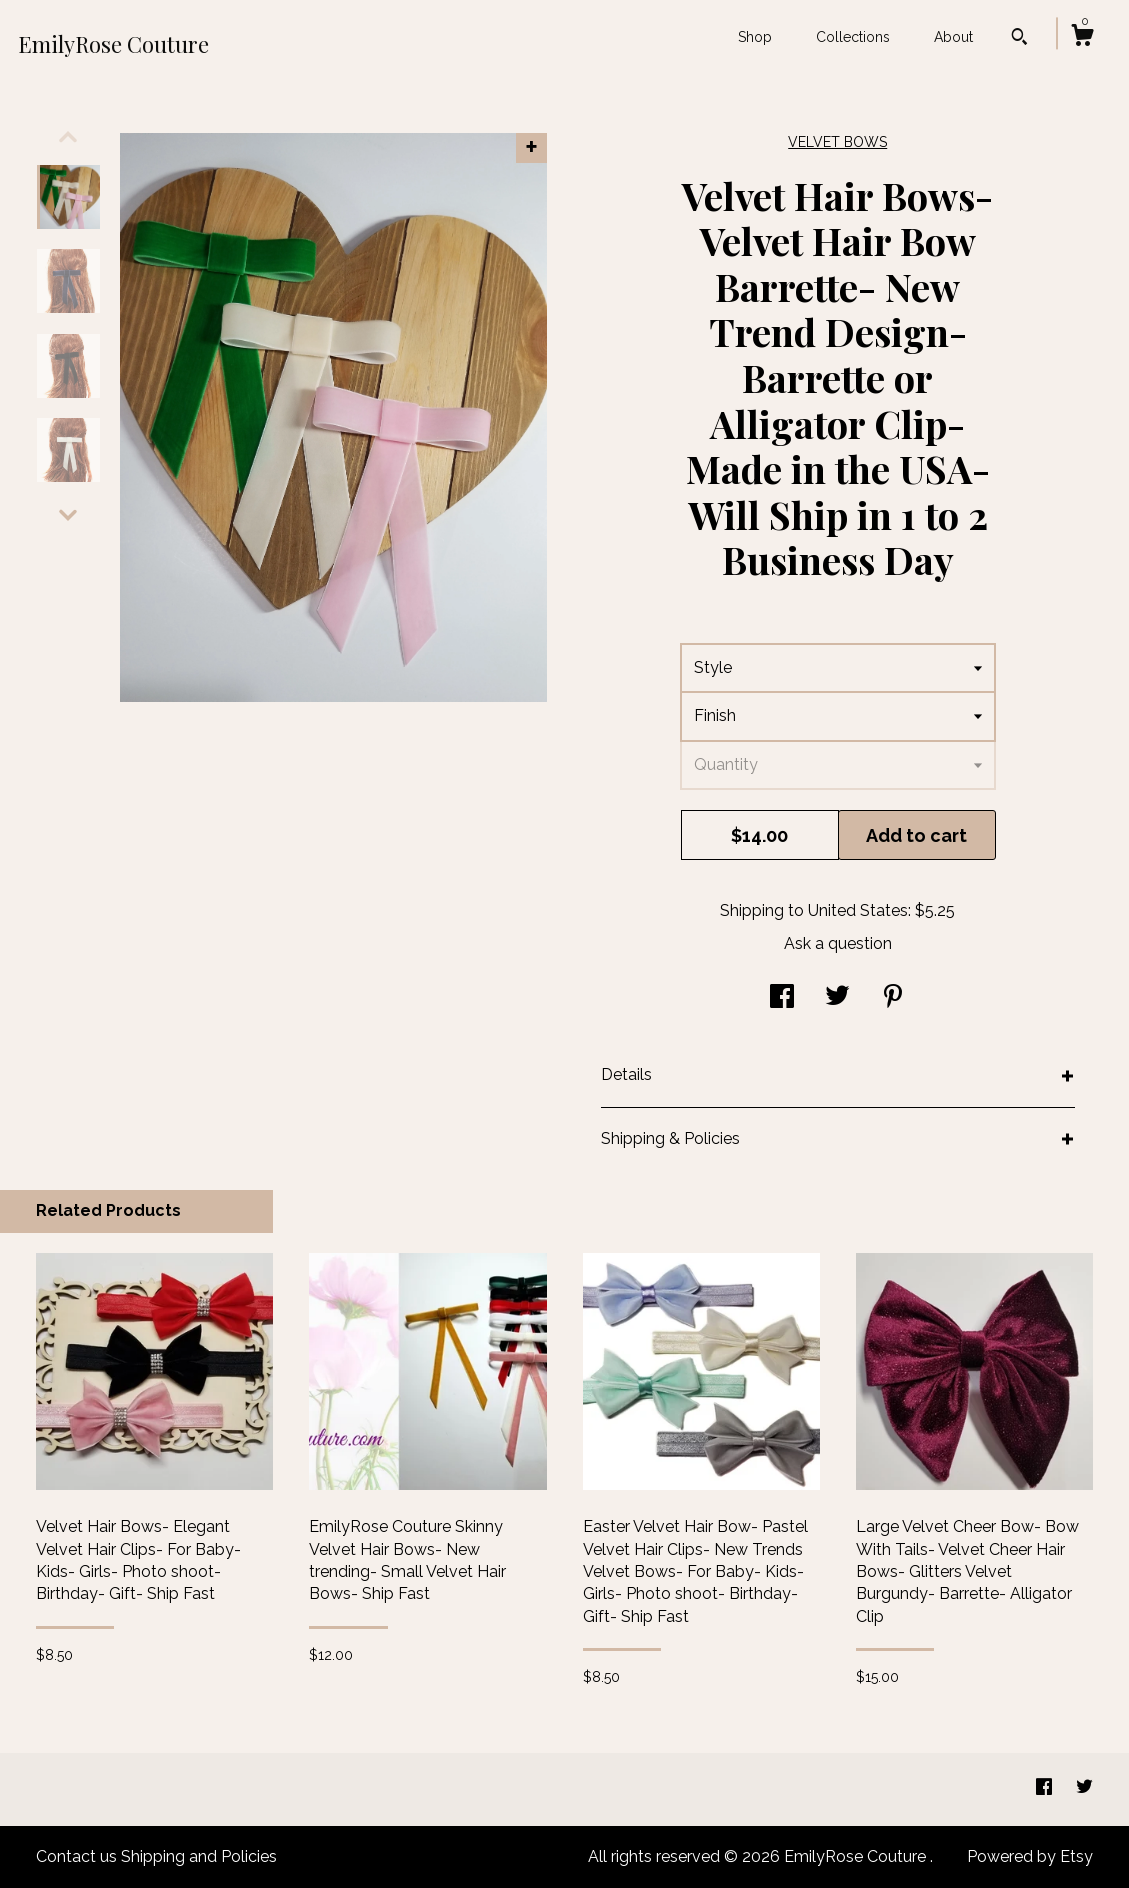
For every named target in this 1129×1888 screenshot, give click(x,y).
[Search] (1019, 39)
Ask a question (838, 943)
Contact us (76, 1856)
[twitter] (1084, 1788)
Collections (853, 37)
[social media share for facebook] (782, 998)
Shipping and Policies (199, 1856)
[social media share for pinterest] (893, 998)
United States (858, 910)
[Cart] (1082, 38)
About (953, 37)
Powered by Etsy (1030, 1856)
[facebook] (1046, 1788)
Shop (755, 37)
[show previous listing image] (68, 137)
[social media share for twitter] (837, 998)
